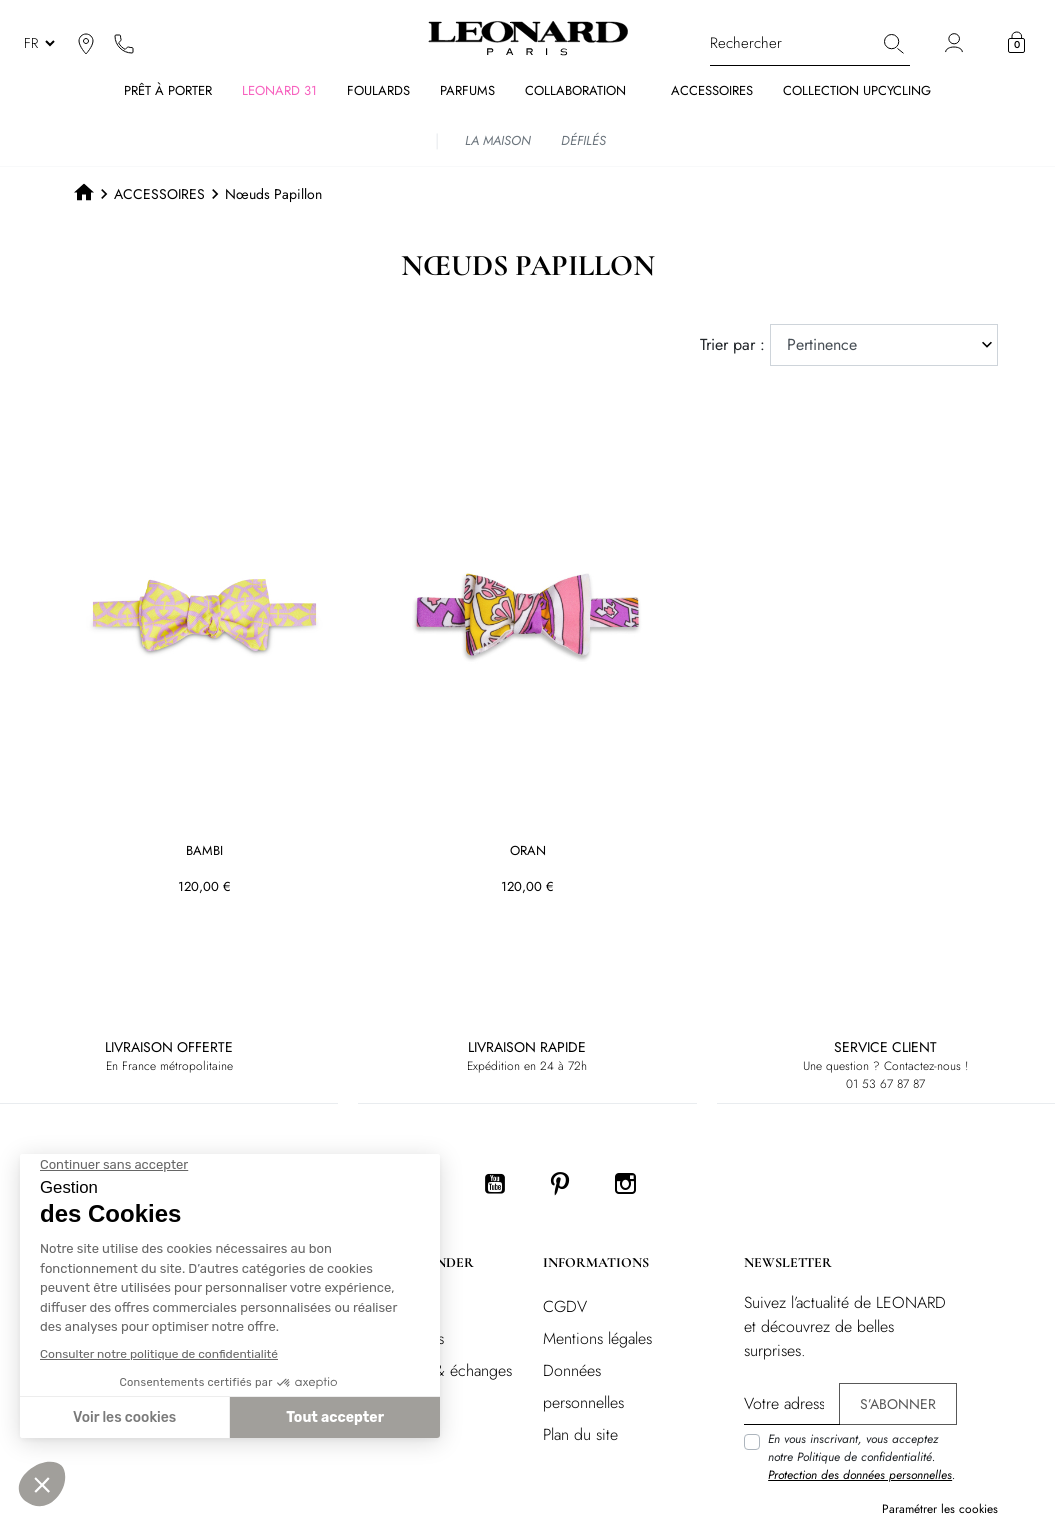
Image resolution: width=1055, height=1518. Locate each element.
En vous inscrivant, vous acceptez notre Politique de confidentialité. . (861, 1457)
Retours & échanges (446, 1370)
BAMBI (204, 851)
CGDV (565, 1306)
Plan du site (580, 1434)
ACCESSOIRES (159, 194)
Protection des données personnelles (860, 1475)
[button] (1016, 43)
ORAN (527, 851)
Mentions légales (597, 1338)
